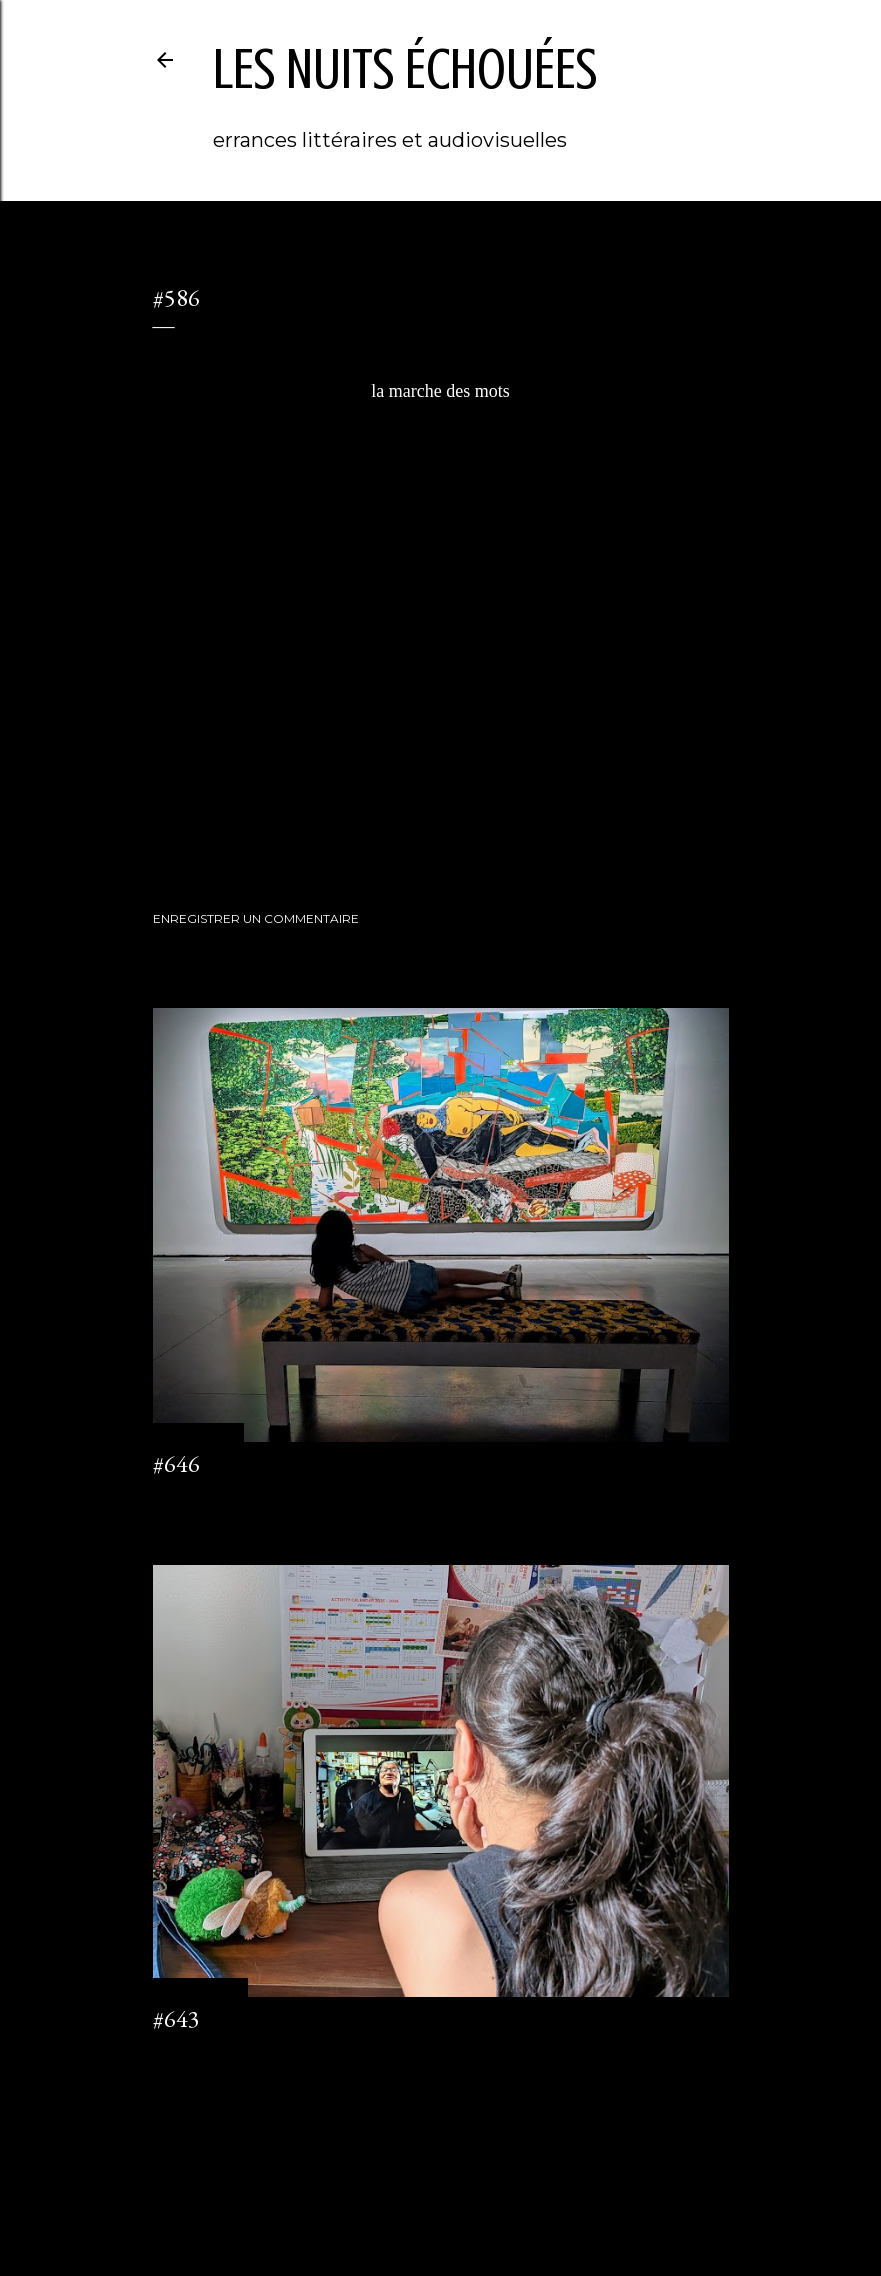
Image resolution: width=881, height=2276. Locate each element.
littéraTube (234, 814)
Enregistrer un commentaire (256, 918)
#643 (176, 2018)
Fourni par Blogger (441, 2181)
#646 (176, 1463)
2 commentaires (200, 2055)
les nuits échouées (405, 69)
